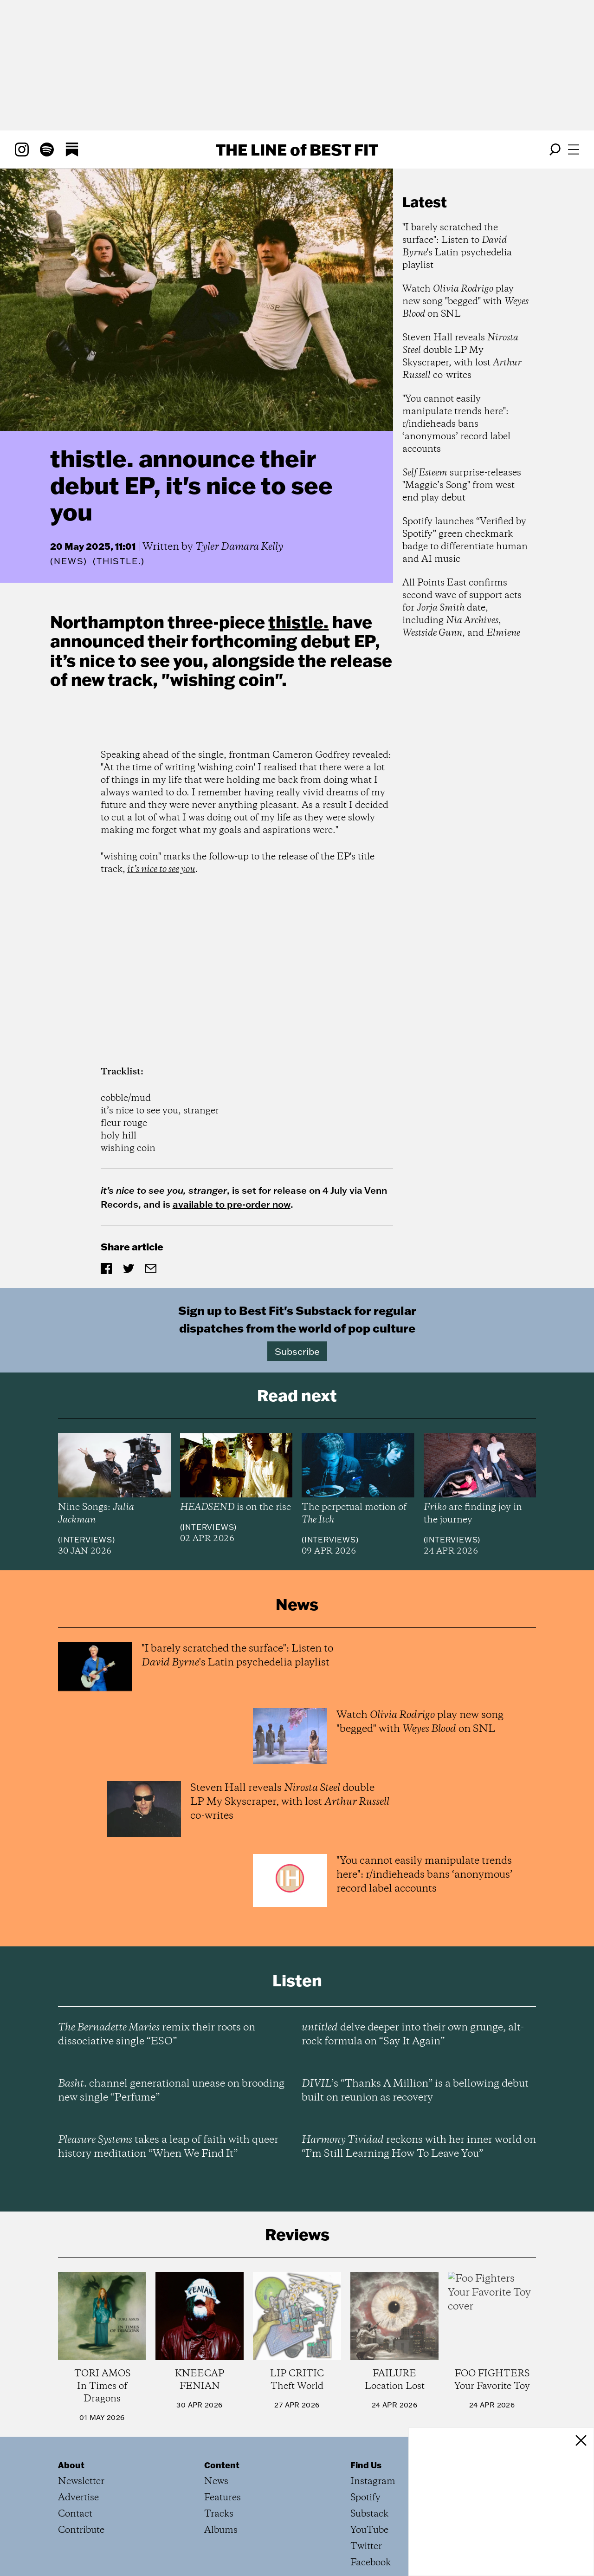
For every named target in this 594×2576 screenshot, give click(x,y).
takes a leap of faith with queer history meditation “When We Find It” (168, 2147)
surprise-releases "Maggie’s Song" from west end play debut (461, 485)
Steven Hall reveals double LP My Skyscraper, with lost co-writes (462, 357)
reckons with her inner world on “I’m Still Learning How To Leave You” (419, 2147)
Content (221, 2465)
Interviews (86, 1539)
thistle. (298, 621)
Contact (75, 2514)
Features (222, 2497)
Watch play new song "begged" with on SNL (465, 301)
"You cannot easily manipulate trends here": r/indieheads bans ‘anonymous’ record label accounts (456, 424)
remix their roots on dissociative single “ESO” (156, 2035)
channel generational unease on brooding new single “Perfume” (171, 2091)
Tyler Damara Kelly (239, 547)
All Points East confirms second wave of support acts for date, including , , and (462, 608)
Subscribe (297, 1351)
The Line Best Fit (297, 149)
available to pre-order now (232, 1204)
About (71, 2465)
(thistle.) (119, 561)
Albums (221, 2530)
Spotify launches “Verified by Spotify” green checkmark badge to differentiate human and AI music (465, 540)
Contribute (81, 2530)
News (69, 561)
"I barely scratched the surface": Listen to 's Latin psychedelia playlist (457, 246)
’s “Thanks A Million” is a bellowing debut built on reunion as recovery (415, 2091)
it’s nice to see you (161, 869)
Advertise (78, 2497)
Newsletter (81, 2481)
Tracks (218, 2514)
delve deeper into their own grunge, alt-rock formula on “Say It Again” (413, 2035)
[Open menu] (573, 149)
